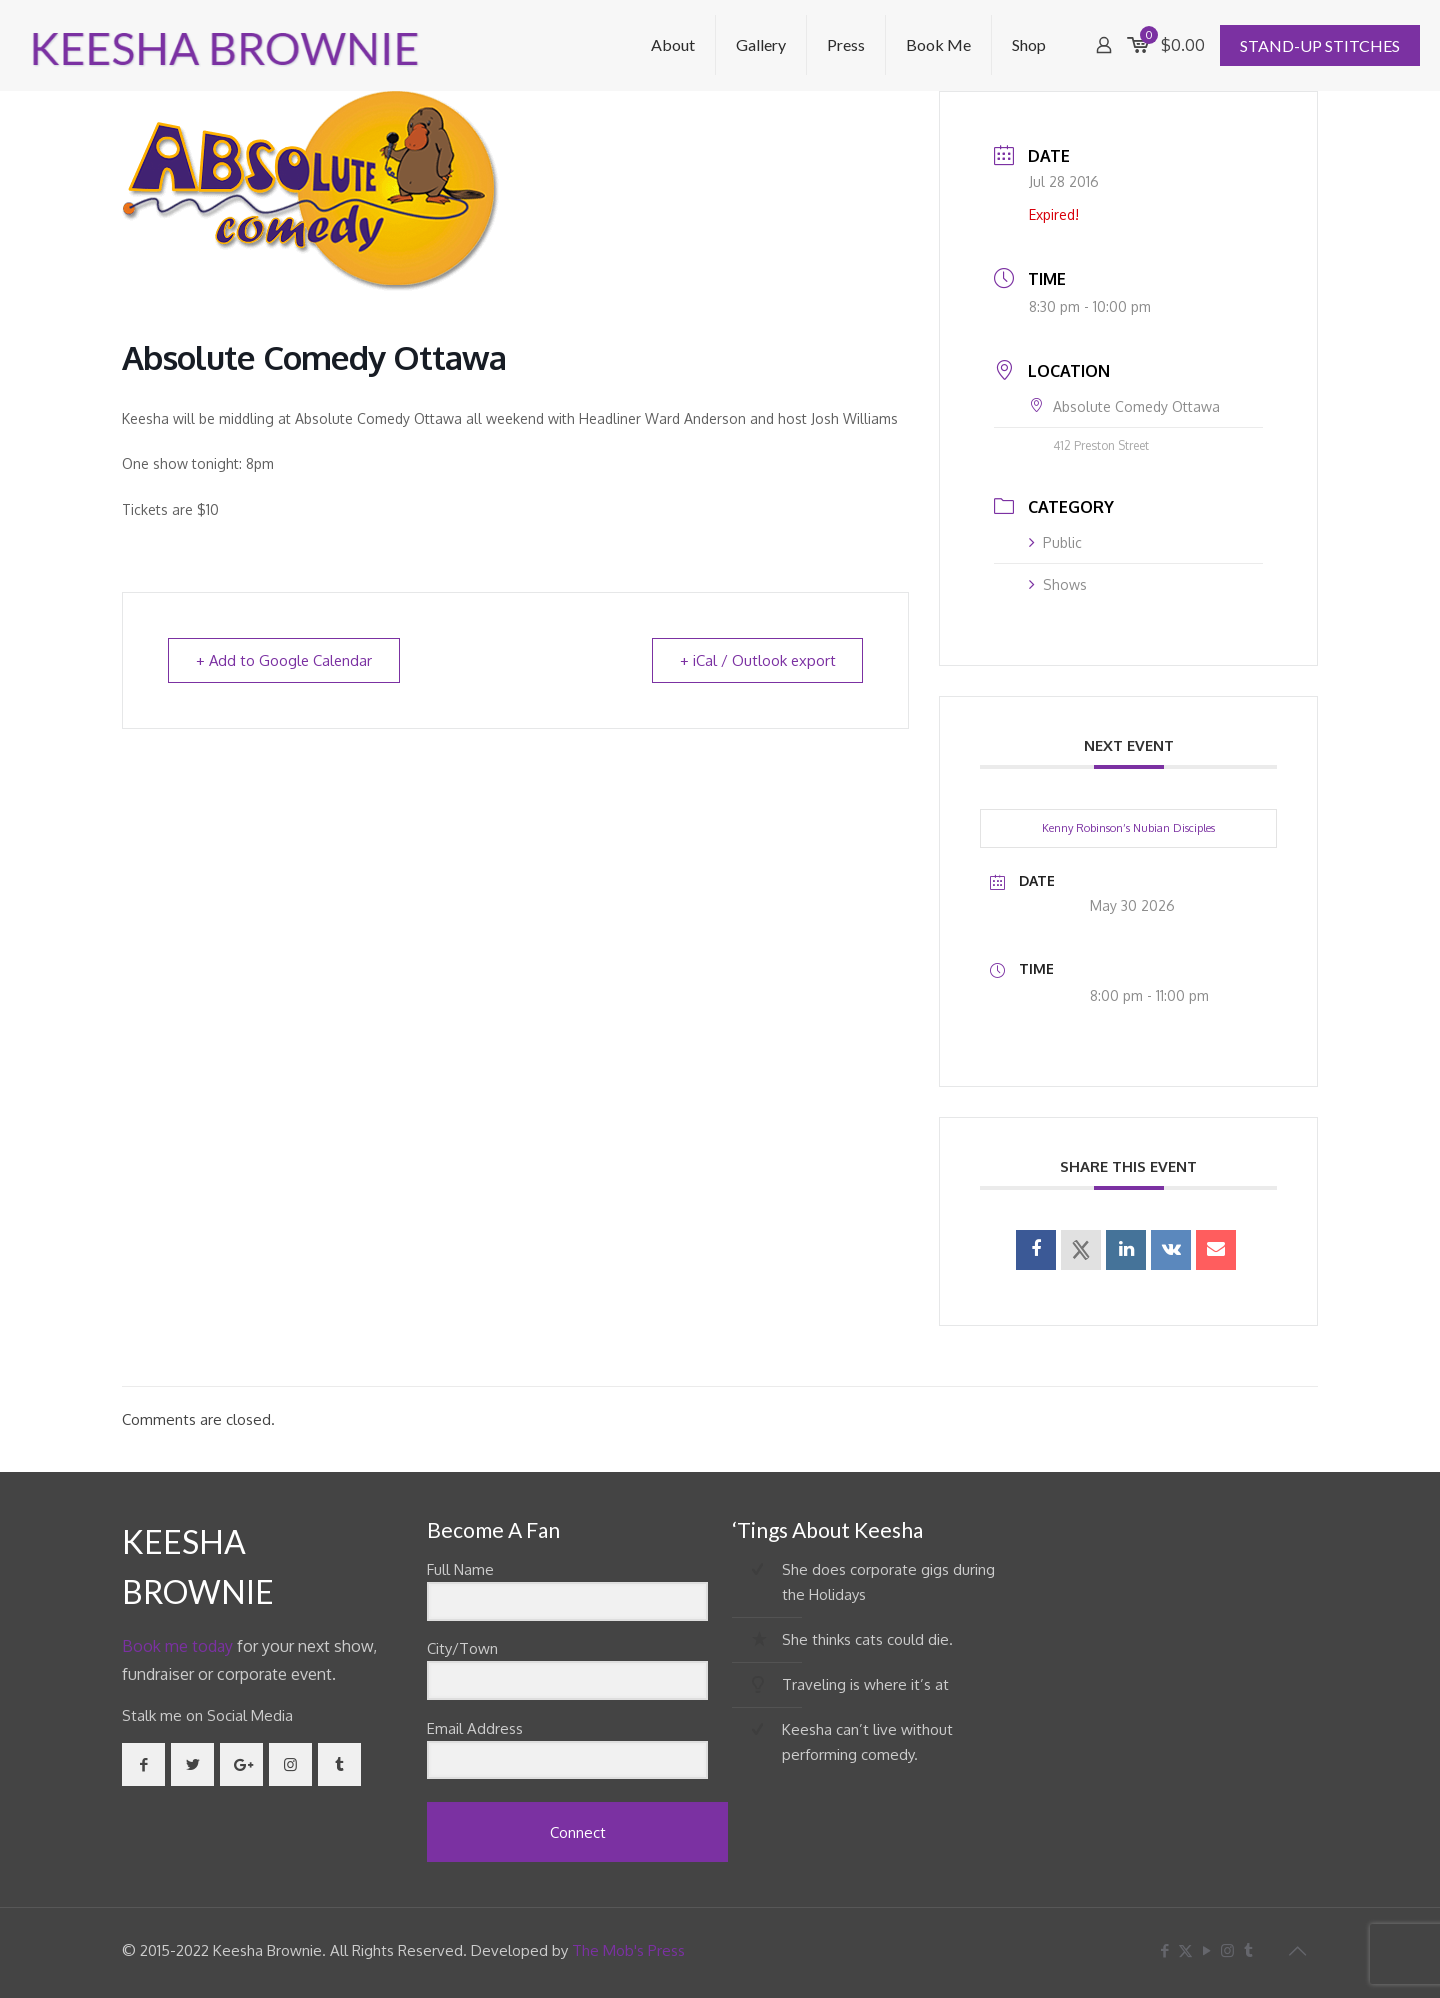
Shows (1058, 584)
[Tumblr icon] (1248, 1950)
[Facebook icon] (1164, 1950)
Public (1055, 542)
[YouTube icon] (1206, 1950)
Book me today (177, 1646)
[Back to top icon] (1297, 1950)
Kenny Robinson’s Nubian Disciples (1128, 828)
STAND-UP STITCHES (1320, 45)
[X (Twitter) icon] (1185, 1950)
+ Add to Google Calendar (286, 660)
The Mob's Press (628, 1950)
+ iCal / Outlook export (755, 660)
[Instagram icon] (1227, 1950)
